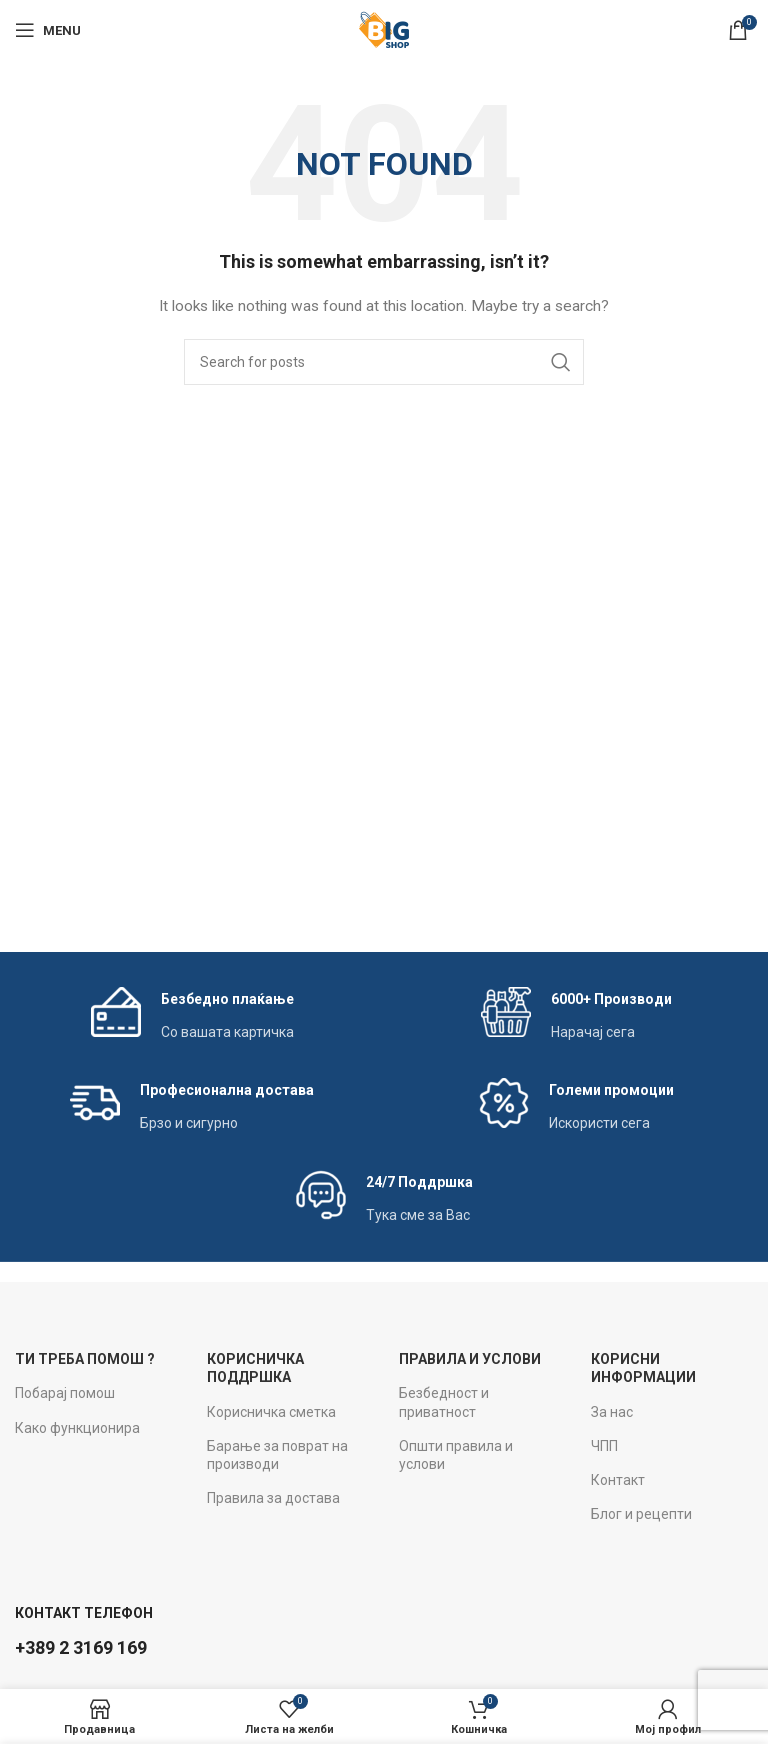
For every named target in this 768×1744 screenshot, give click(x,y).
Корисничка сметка (271, 1412)
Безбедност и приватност (444, 1402)
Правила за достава (273, 1498)
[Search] (384, 362)
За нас (612, 1412)
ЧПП (604, 1446)
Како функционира (77, 1428)
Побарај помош (65, 1393)
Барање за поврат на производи (277, 1455)
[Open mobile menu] (48, 30)
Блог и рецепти (641, 1514)
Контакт (618, 1480)
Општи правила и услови (456, 1455)
